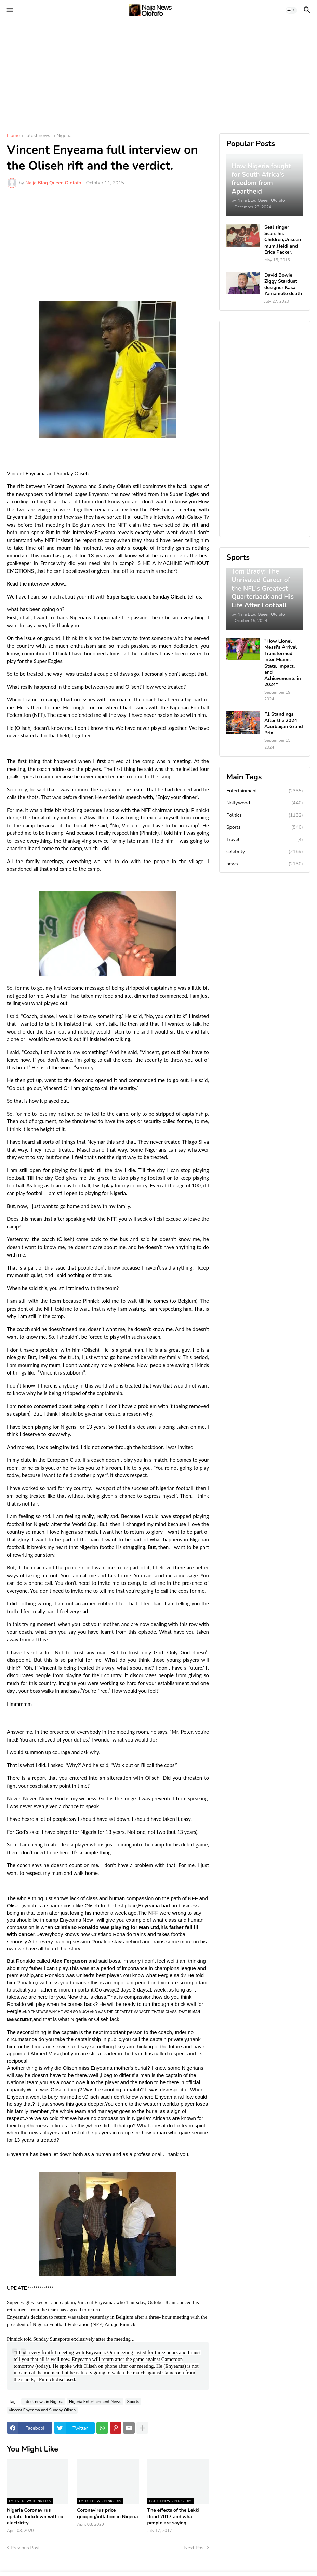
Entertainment (264, 791)
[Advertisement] (158, 72)
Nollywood (264, 803)
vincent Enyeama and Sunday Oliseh (42, 2410)
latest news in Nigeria (48, 136)
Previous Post (25, 2548)
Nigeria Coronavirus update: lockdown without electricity (36, 2516)
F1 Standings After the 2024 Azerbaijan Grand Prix (283, 723)
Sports (133, 2401)
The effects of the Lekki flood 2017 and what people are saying (173, 2516)
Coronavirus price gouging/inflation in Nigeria (107, 2513)
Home (13, 136)
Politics (264, 815)
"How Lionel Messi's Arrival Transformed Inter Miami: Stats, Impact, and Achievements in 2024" (282, 663)
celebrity (264, 851)
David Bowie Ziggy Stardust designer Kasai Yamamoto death (283, 284)
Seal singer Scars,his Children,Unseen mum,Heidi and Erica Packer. (282, 239)
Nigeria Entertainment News (95, 2401)
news (264, 863)
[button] (9, 10)
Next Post (194, 2548)
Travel (264, 839)
